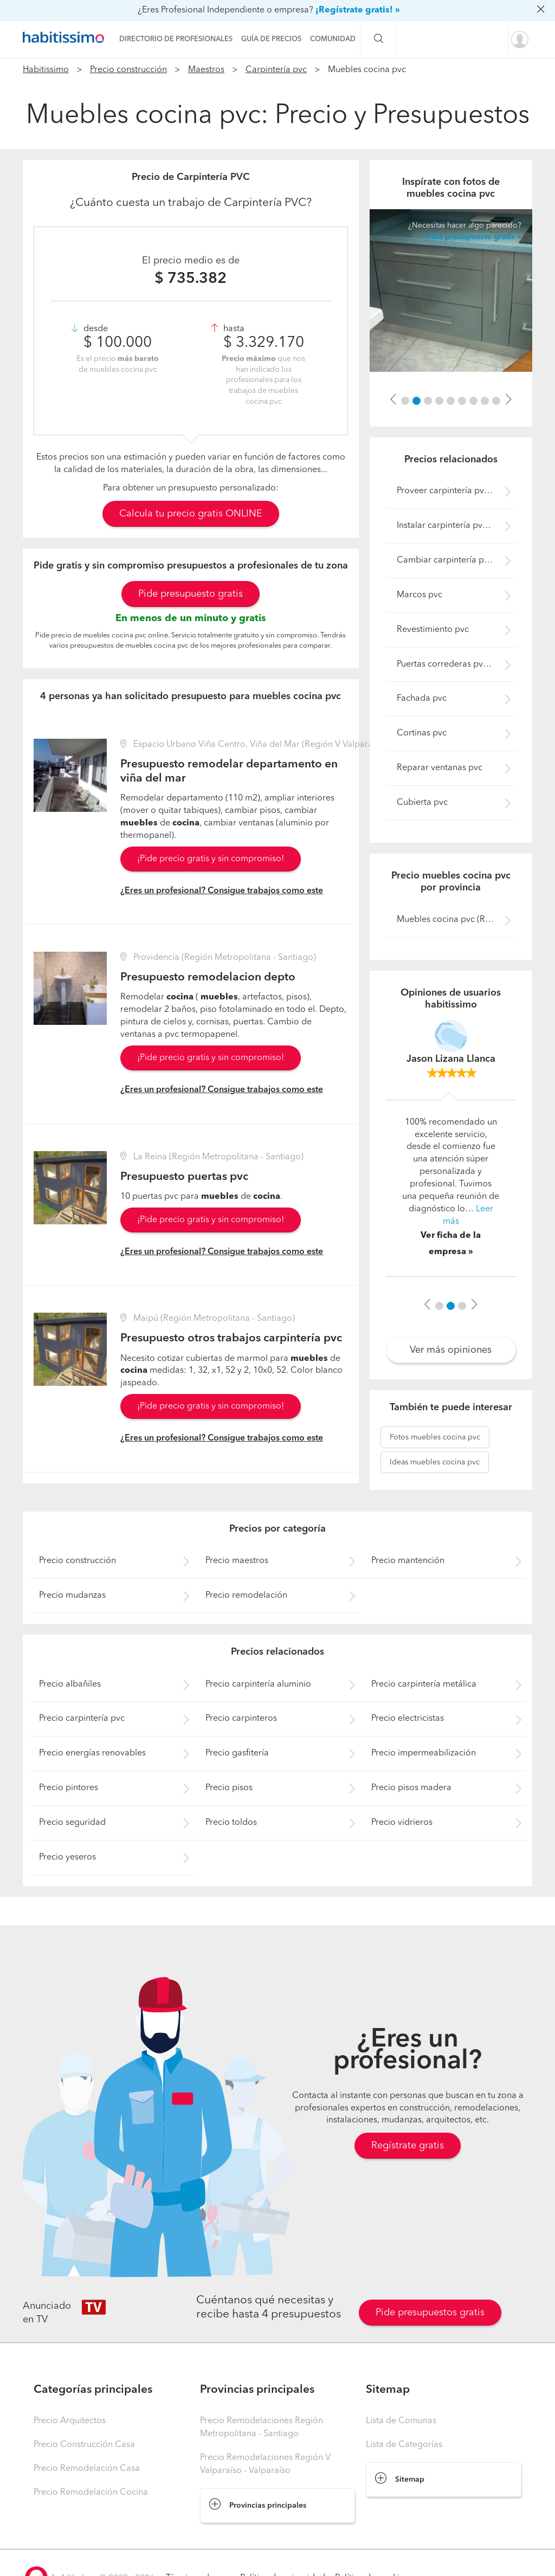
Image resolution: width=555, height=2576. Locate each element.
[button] (393, 400)
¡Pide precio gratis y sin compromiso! (210, 859)
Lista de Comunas (401, 2421)
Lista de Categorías (404, 2445)
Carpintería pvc (276, 70)
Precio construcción (128, 70)
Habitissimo (46, 70)
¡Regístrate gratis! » (357, 10)
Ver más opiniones (451, 1350)
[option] (451, 290)
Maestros (206, 70)
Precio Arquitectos (70, 2421)
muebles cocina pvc (435, 1437)
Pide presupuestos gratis (430, 2312)
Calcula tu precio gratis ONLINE (190, 514)
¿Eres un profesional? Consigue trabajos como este (221, 891)
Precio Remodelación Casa (87, 2468)
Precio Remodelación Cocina (91, 2492)
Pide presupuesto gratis (190, 594)
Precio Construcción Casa (84, 2445)
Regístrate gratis (407, 2146)
